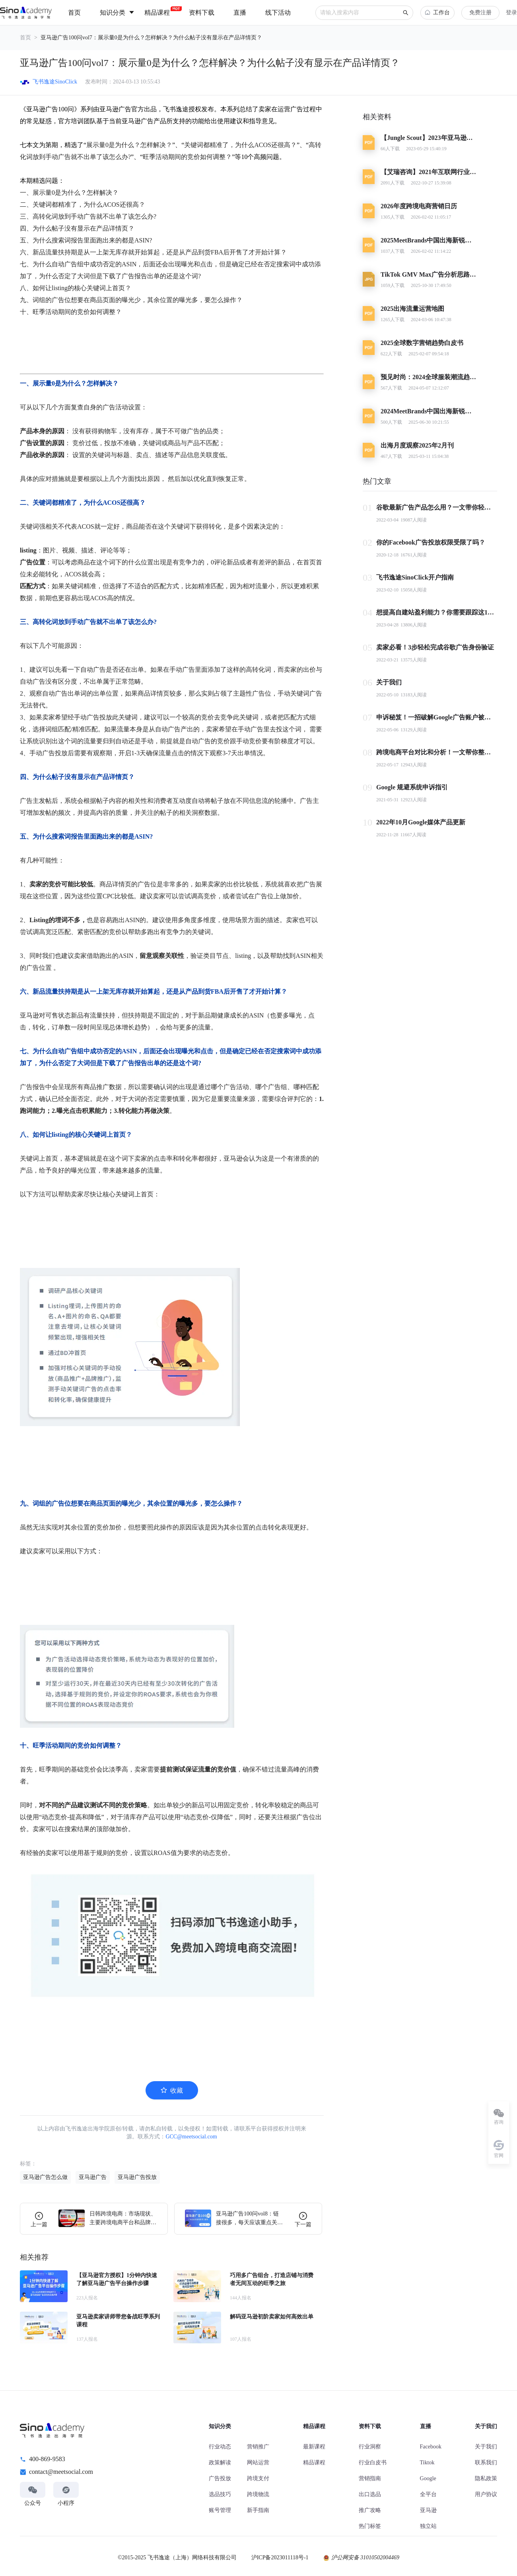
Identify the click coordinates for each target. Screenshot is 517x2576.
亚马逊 (428, 2510)
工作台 (437, 13)
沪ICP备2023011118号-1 (280, 2557)
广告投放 (220, 2478)
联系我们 (486, 2463)
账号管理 (220, 2510)
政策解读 (220, 2463)
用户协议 (486, 2494)
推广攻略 (370, 2510)
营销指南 (370, 2478)
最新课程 (314, 2447)
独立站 (428, 2526)
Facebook (430, 2447)
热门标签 (370, 2526)
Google (428, 2478)
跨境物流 (258, 2494)
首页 (25, 38)
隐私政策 (486, 2478)
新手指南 (258, 2510)
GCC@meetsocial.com (191, 2137)
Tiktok (427, 2463)
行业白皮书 (373, 2463)
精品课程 (314, 2463)
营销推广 (258, 2447)
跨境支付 (258, 2478)
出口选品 (370, 2494)
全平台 (428, 2494)
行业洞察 (370, 2447)
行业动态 (220, 2447)
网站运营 (258, 2463)
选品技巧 (220, 2494)
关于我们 (486, 2447)
